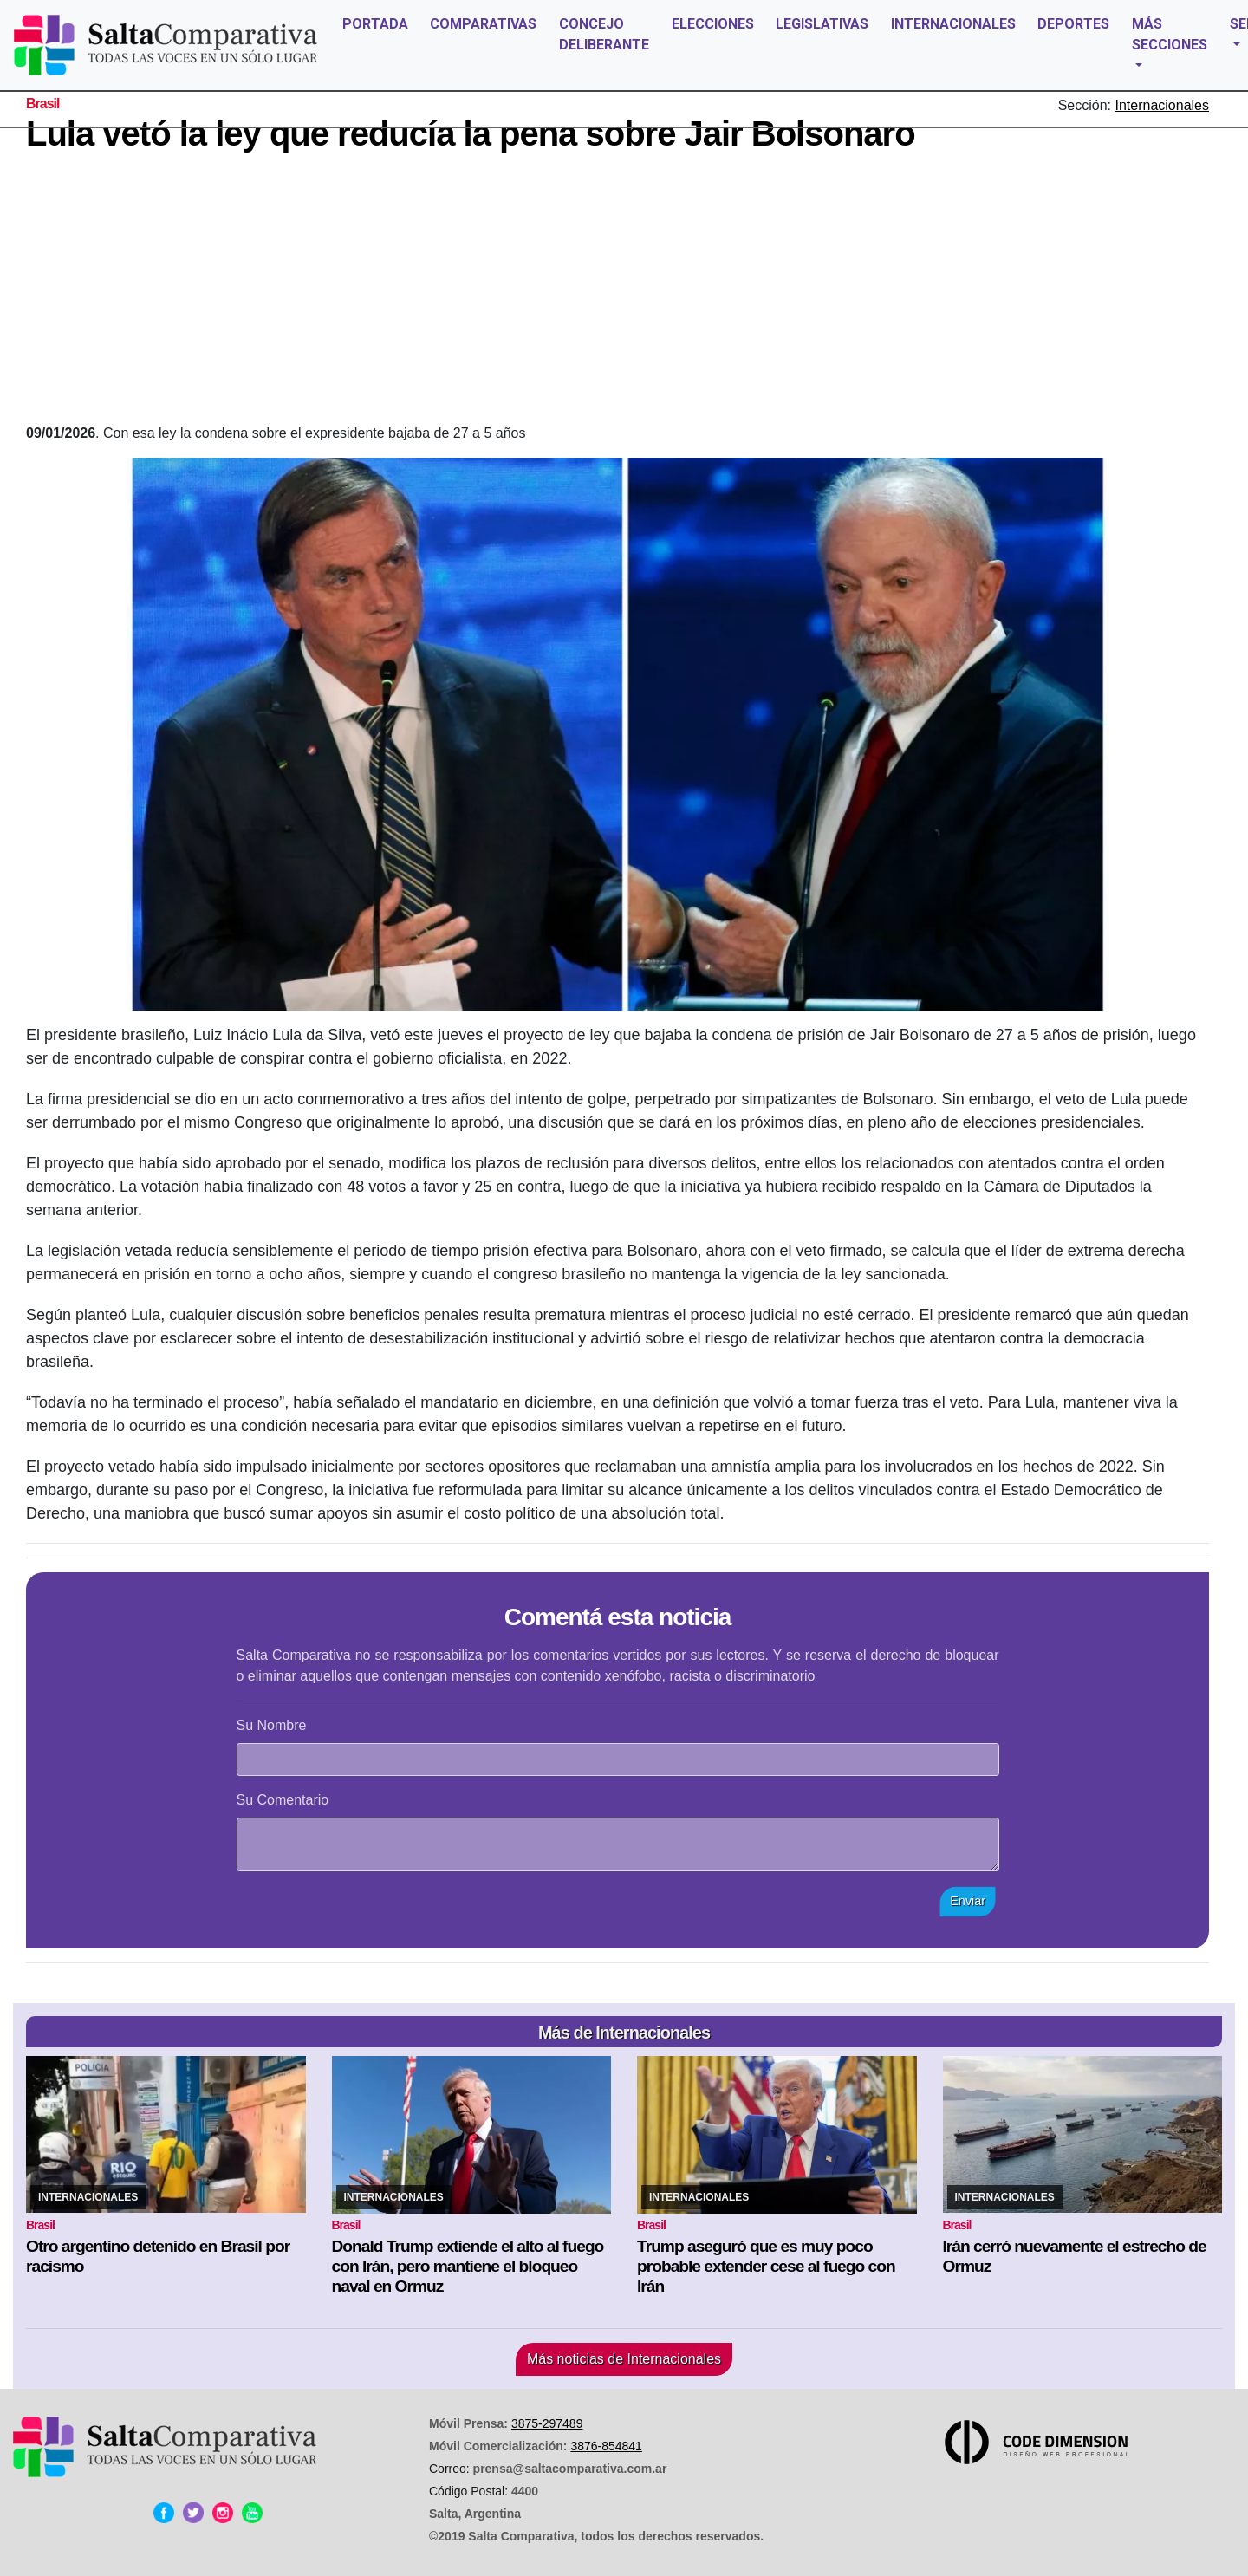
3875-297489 (547, 2423)
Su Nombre (272, 1725)
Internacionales (1162, 105)
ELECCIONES (713, 24)
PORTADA (375, 24)
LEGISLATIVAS (822, 24)
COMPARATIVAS (483, 24)
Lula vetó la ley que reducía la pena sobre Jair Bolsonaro (470, 133)
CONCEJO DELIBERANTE (604, 34)
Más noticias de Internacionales (624, 2359)
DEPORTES (1073, 24)
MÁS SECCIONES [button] (1169, 34)
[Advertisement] (618, 293)
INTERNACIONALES (953, 24)
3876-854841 (606, 2446)
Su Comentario (283, 1799)
